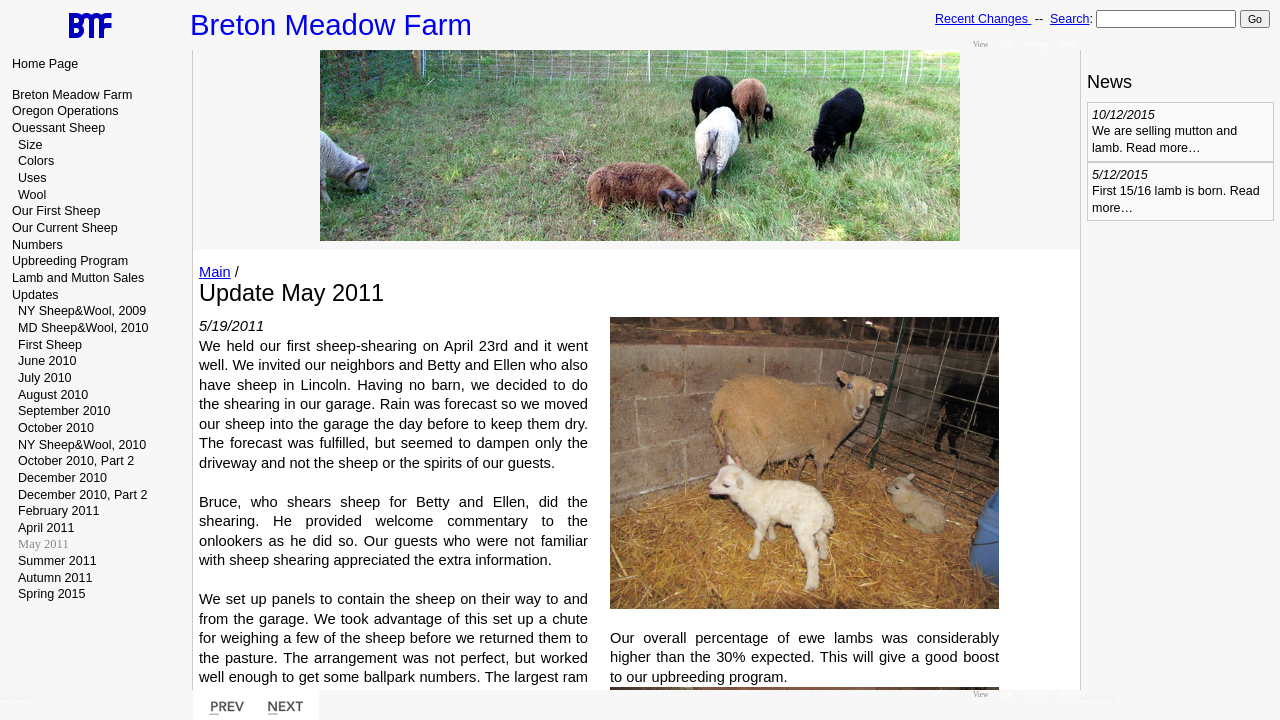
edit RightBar (1098, 697)
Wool (32, 195)
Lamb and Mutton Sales (78, 278)
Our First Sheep (56, 211)
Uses (32, 178)
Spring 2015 (52, 594)
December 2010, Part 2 (82, 495)
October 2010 (56, 428)
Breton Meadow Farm (72, 95)
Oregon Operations (65, 111)
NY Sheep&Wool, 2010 (82, 445)
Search (1069, 19)
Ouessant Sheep (58, 128)
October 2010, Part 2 (76, 461)
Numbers (37, 245)
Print (1067, 44)
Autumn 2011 (55, 578)
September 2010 (64, 411)
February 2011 (58, 511)
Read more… (1163, 148)
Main (215, 272)
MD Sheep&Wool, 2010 (83, 328)
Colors (36, 161)
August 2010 (53, 395)
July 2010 (45, 378)
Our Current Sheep (65, 228)
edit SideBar (17, 697)
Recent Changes (983, 19)
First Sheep (50, 345)
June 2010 (47, 361)
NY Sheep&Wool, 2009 (82, 311)
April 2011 (46, 528)
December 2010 (62, 478)
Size (30, 145)
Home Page (45, 64)
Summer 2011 (57, 561)
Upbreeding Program (70, 261)
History (1036, 44)
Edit (1006, 44)
